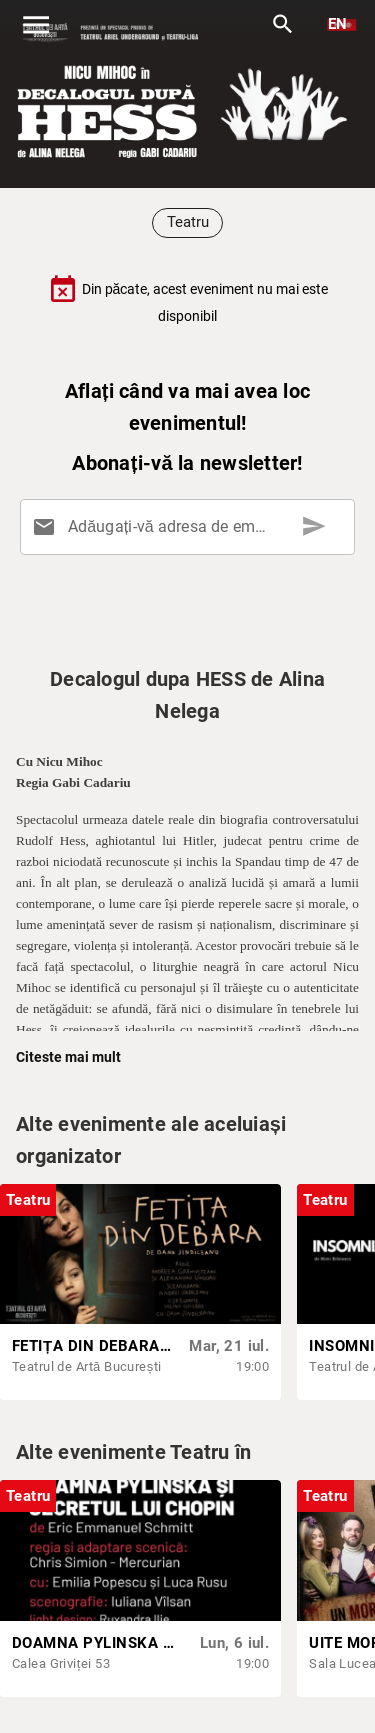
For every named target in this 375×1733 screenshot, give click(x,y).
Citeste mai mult (68, 1057)
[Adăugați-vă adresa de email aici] (191, 527)
